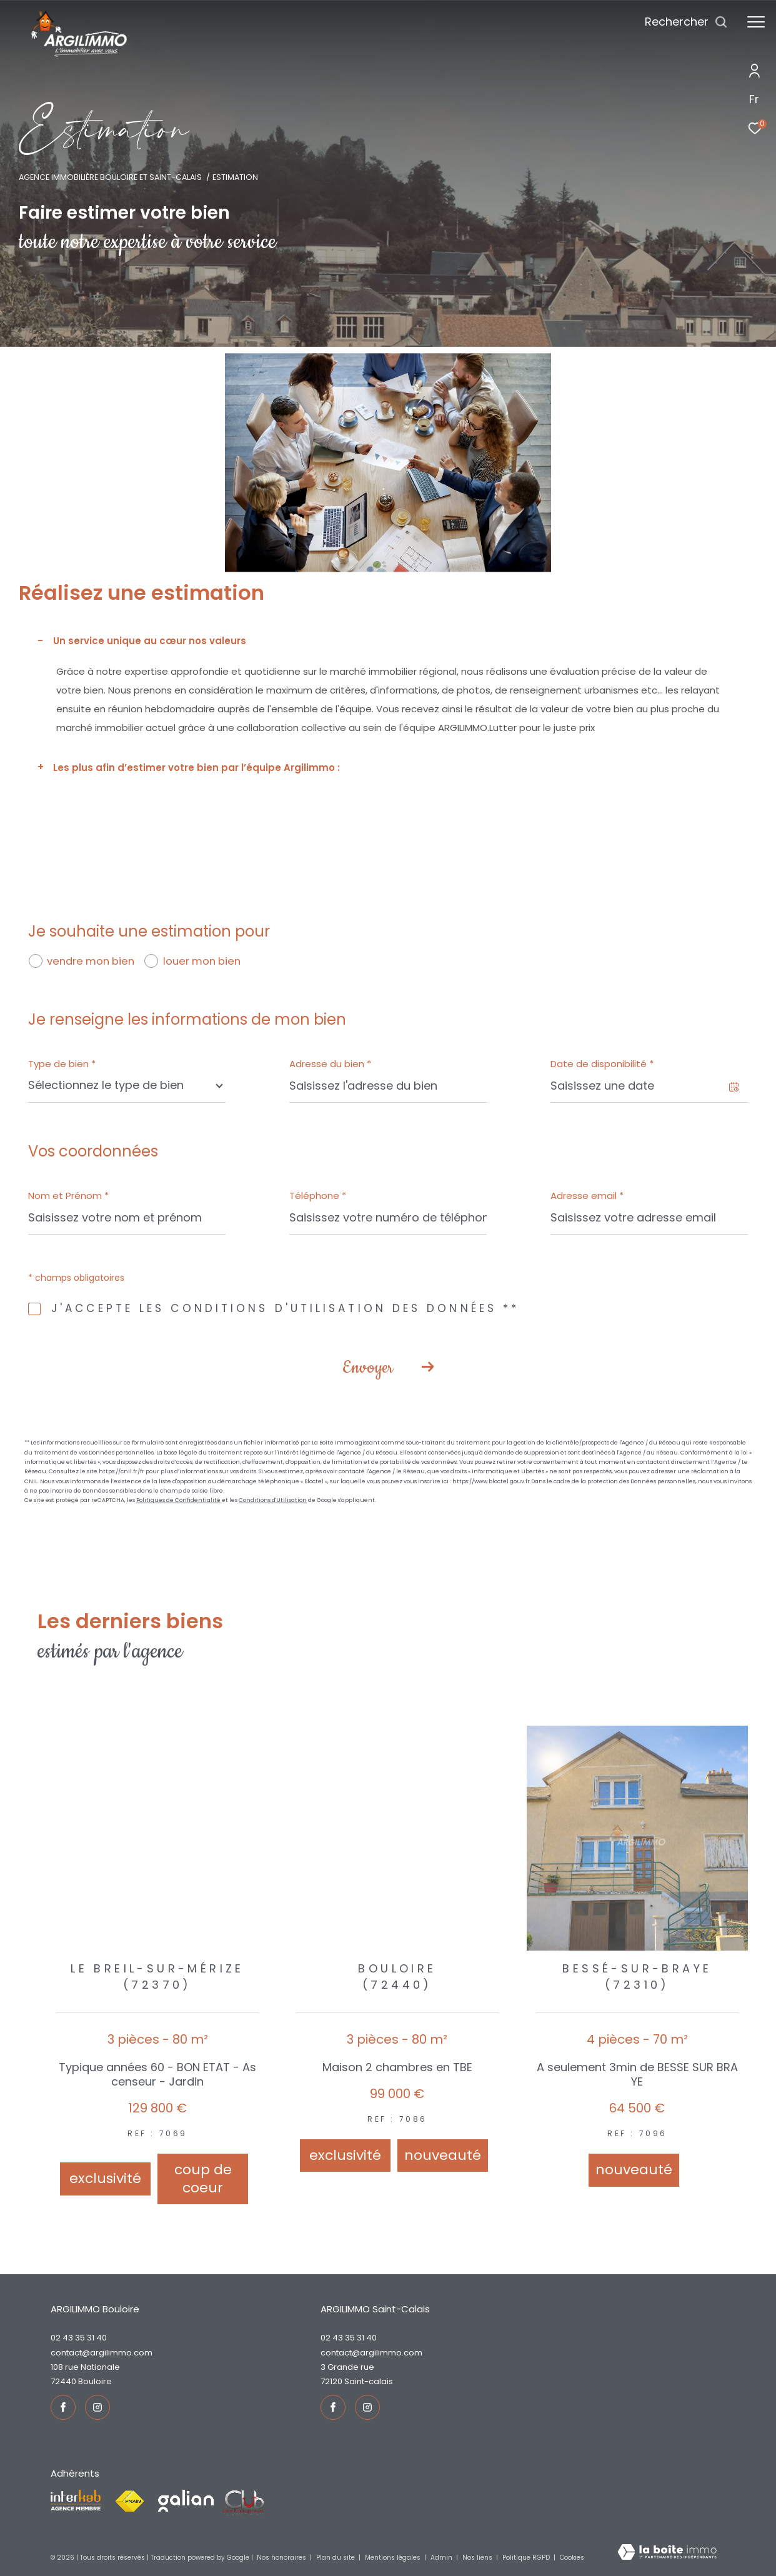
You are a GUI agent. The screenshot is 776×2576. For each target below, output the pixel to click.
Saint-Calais (368, 2381)
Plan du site (336, 2557)
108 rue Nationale (85, 2367)
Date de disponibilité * (602, 1063)
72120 (331, 2381)
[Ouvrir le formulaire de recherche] (686, 21)
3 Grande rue (347, 2367)
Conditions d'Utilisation (273, 1500)
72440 (63, 2381)
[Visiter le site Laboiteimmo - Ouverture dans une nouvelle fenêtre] (667, 2553)
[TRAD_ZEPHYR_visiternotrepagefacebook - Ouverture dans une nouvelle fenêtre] (63, 2407)
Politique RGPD (526, 2557)
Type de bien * (62, 1063)
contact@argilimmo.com (101, 2353)
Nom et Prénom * (68, 1195)
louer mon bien (202, 961)
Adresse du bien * (330, 1063)
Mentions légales (393, 2557)
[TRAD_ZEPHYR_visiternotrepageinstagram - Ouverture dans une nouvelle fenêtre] (97, 2407)
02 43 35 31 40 (79, 2338)
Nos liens (478, 2557)
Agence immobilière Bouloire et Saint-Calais (110, 177)
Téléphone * (317, 1195)
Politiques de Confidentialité (178, 1500)
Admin (442, 2557)
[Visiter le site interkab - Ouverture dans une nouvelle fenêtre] (76, 2500)
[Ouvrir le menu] (756, 22)
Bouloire (95, 2381)
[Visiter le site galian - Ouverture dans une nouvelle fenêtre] (186, 2501)
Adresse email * (587, 1195)
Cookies (572, 2558)
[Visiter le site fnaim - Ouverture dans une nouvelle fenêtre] (129, 2502)
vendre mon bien (90, 961)
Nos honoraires (282, 2557)
